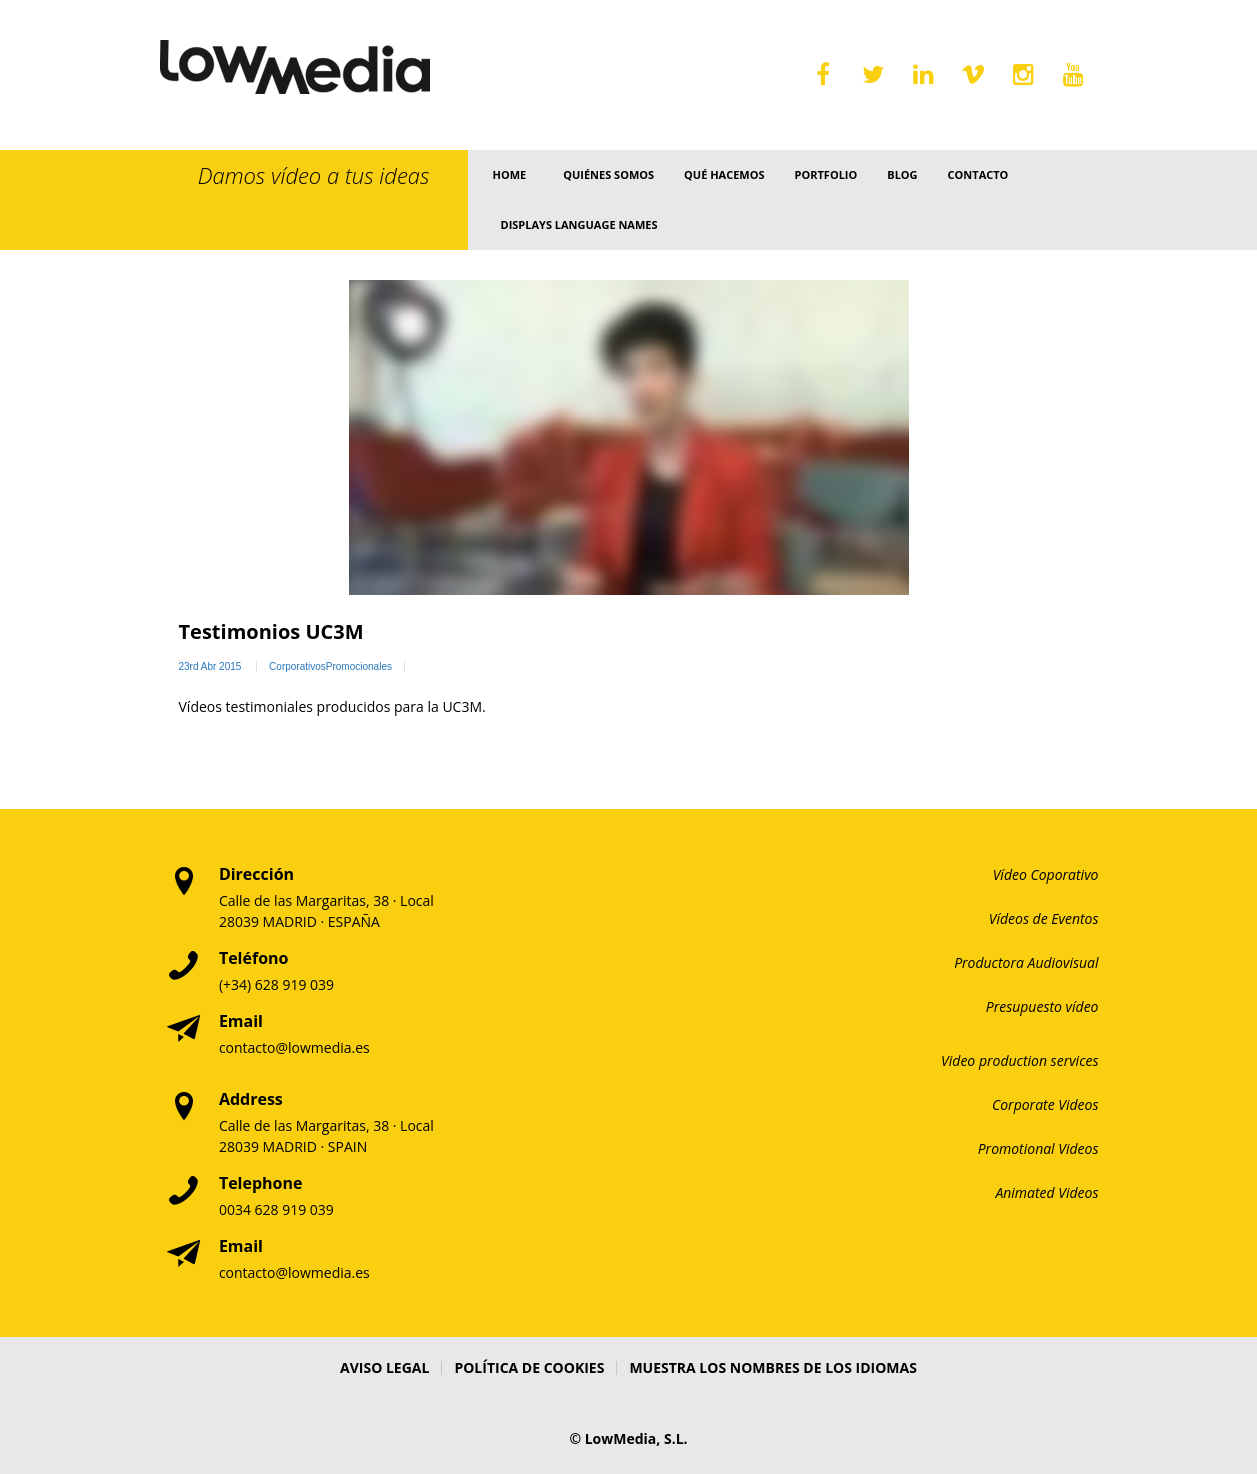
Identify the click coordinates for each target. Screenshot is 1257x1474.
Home (509, 174)
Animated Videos (1046, 1192)
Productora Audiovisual (1026, 962)
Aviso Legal (384, 1367)
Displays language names (578, 224)
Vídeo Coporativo (1046, 874)
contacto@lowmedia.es (294, 1047)
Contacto (978, 174)
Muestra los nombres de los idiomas (773, 1367)
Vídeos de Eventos (1044, 918)
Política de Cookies (529, 1367)
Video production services (1019, 1060)
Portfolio (826, 174)
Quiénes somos (608, 174)
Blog (902, 174)
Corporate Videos (1045, 1104)
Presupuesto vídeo (1042, 1006)
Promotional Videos (1038, 1148)
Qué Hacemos (724, 174)
